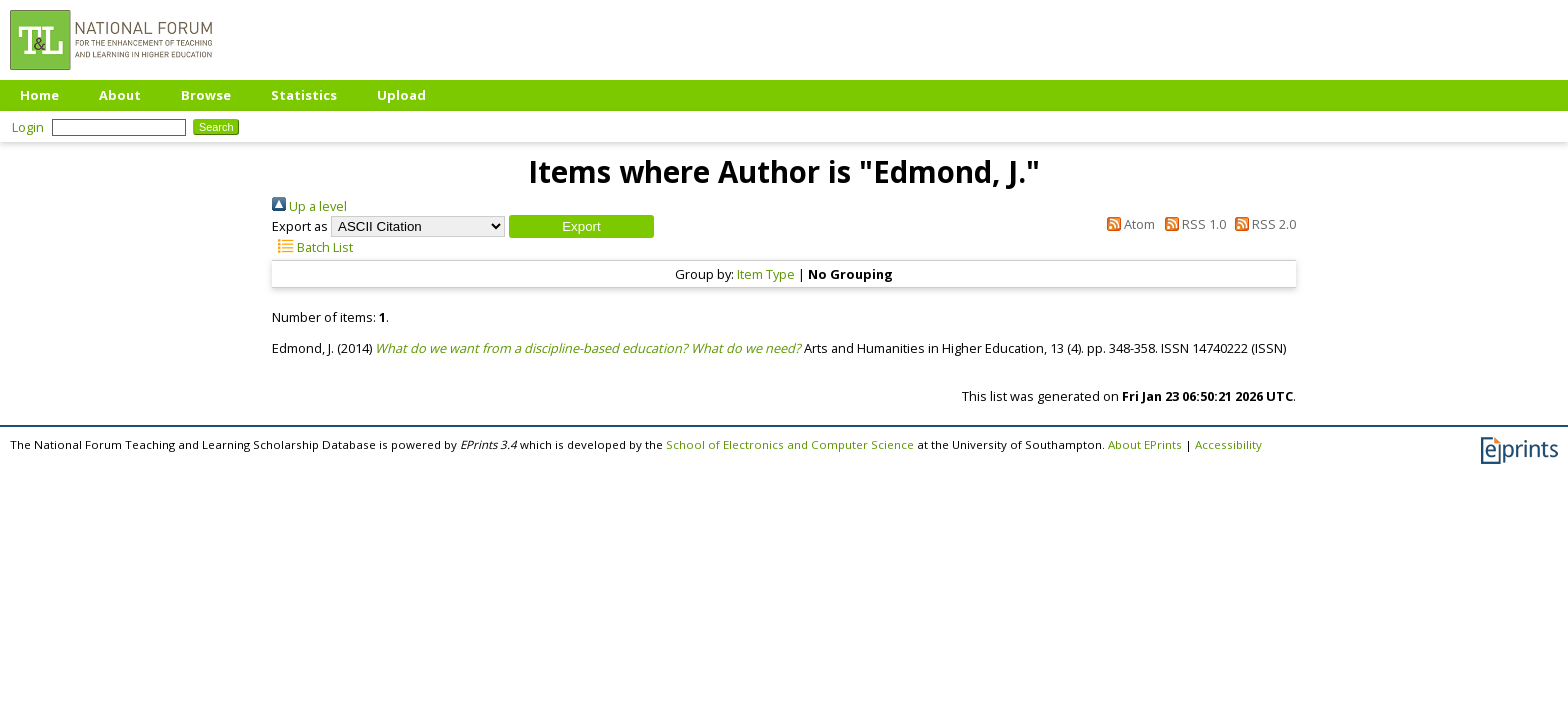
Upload (401, 95)
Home (39, 95)
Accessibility (1228, 444)
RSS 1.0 (1191, 224)
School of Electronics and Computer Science (790, 444)
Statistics (304, 95)
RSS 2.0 (1262, 224)
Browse (206, 95)
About (120, 95)
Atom (1128, 224)
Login (28, 127)
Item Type (766, 274)
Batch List (312, 247)
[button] (581, 226)
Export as (300, 226)
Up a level (309, 206)
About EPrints (1145, 444)
